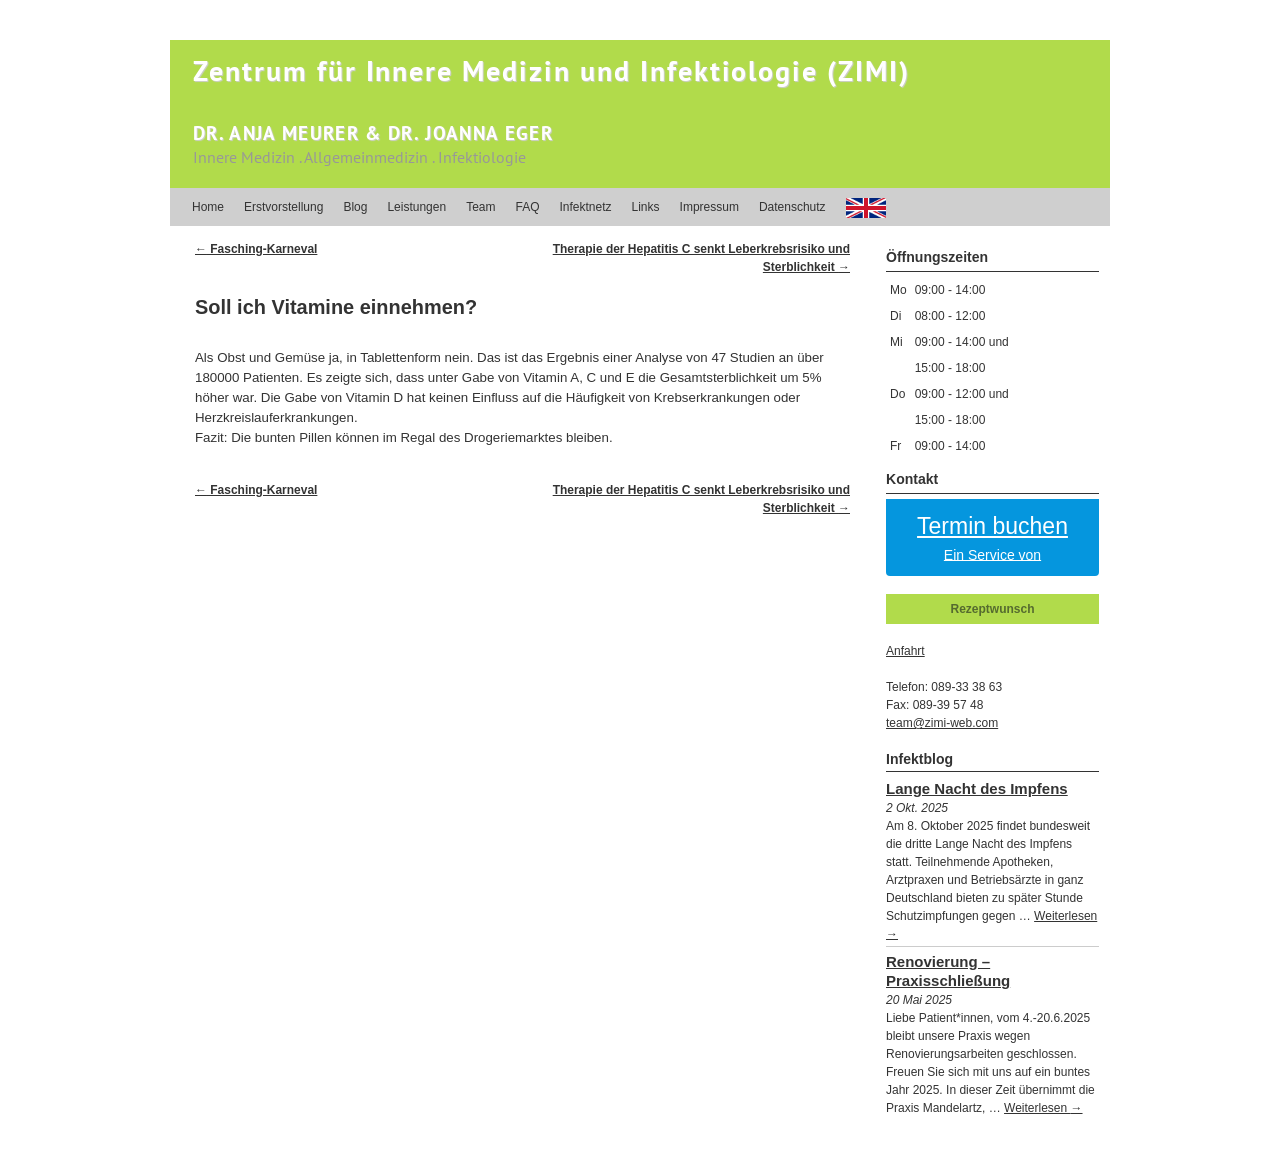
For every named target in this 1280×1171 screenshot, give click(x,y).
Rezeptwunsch (992, 609)
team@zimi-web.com (942, 723)
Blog (355, 207)
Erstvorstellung (283, 207)
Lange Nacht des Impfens (977, 788)
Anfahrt (905, 651)
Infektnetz (586, 207)
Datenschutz (792, 207)
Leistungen (416, 207)
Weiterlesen (1043, 1108)
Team (480, 207)
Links (646, 207)
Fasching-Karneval (256, 249)
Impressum (709, 207)
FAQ (527, 207)
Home (208, 207)
